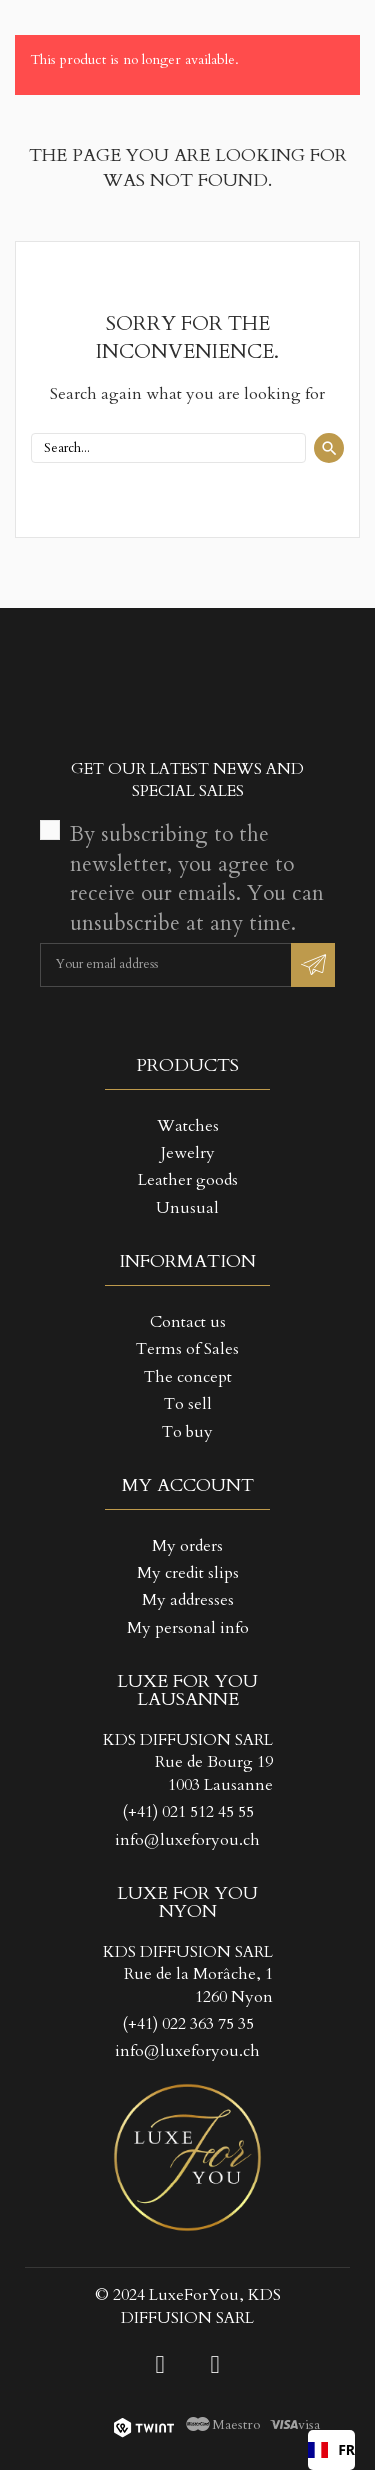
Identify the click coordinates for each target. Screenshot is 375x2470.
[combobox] (331, 2450)
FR (331, 2449)
